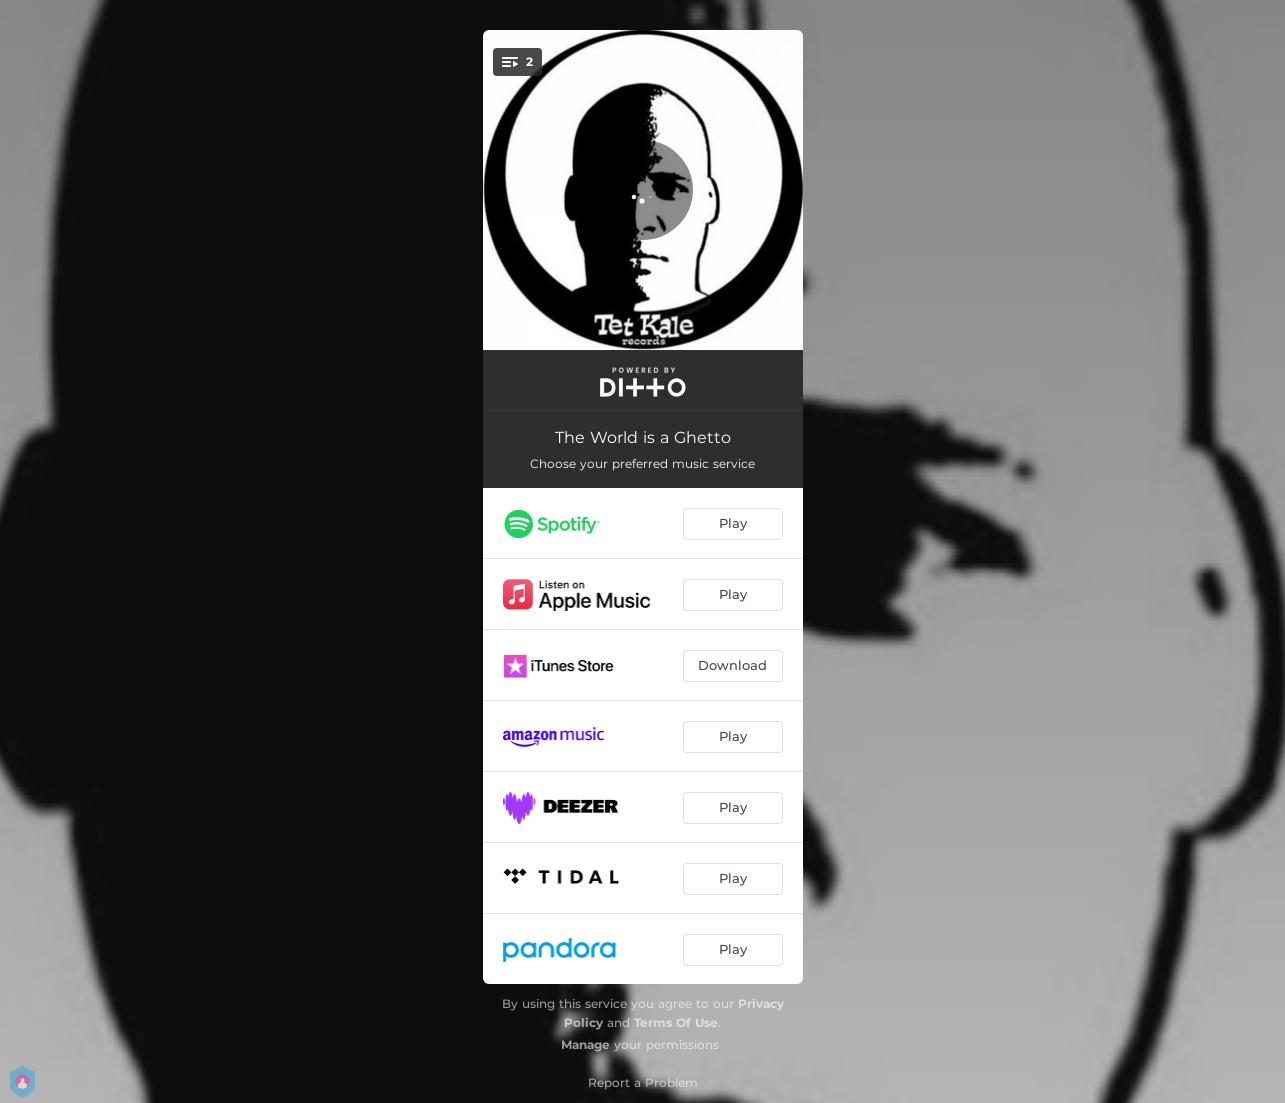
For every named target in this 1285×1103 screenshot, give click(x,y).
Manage (585, 1044)
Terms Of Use (676, 1022)
